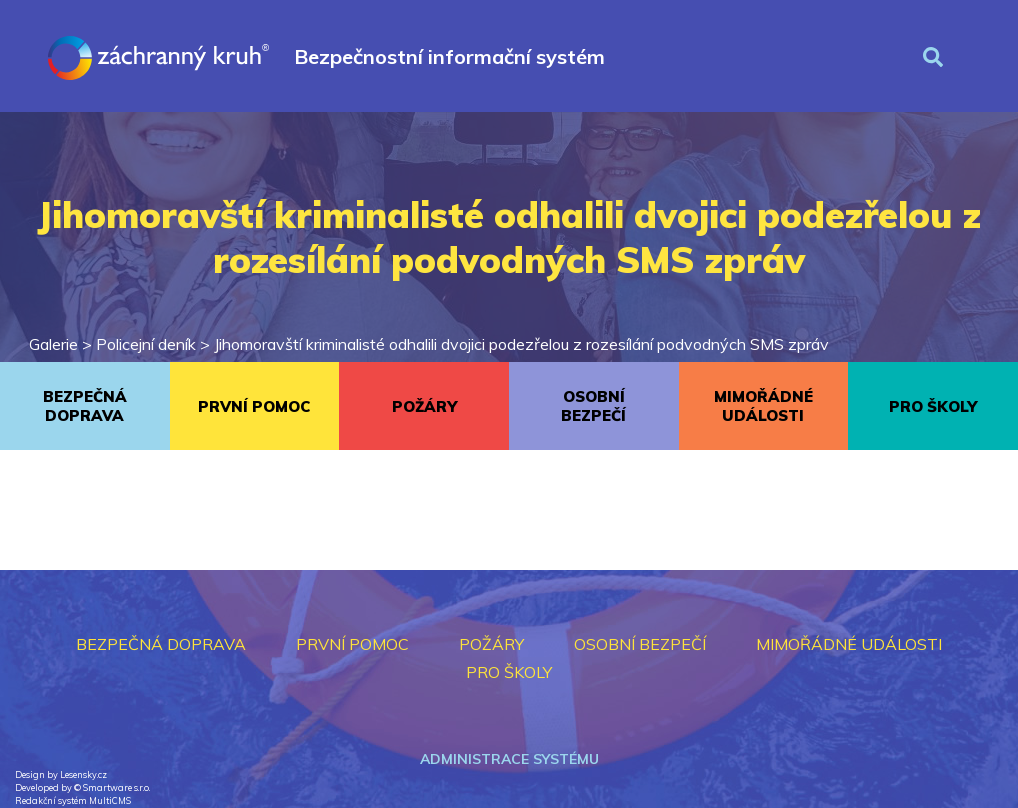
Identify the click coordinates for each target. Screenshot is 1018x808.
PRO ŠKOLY (933, 406)
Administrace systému (509, 759)
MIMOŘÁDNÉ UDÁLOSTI (763, 406)
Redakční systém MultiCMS (73, 800)
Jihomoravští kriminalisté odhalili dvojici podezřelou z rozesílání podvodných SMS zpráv (521, 344)
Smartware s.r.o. (116, 787)
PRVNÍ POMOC (254, 406)
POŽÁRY (424, 406)
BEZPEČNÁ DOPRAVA (85, 406)
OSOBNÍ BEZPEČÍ (593, 406)
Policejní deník (146, 344)
